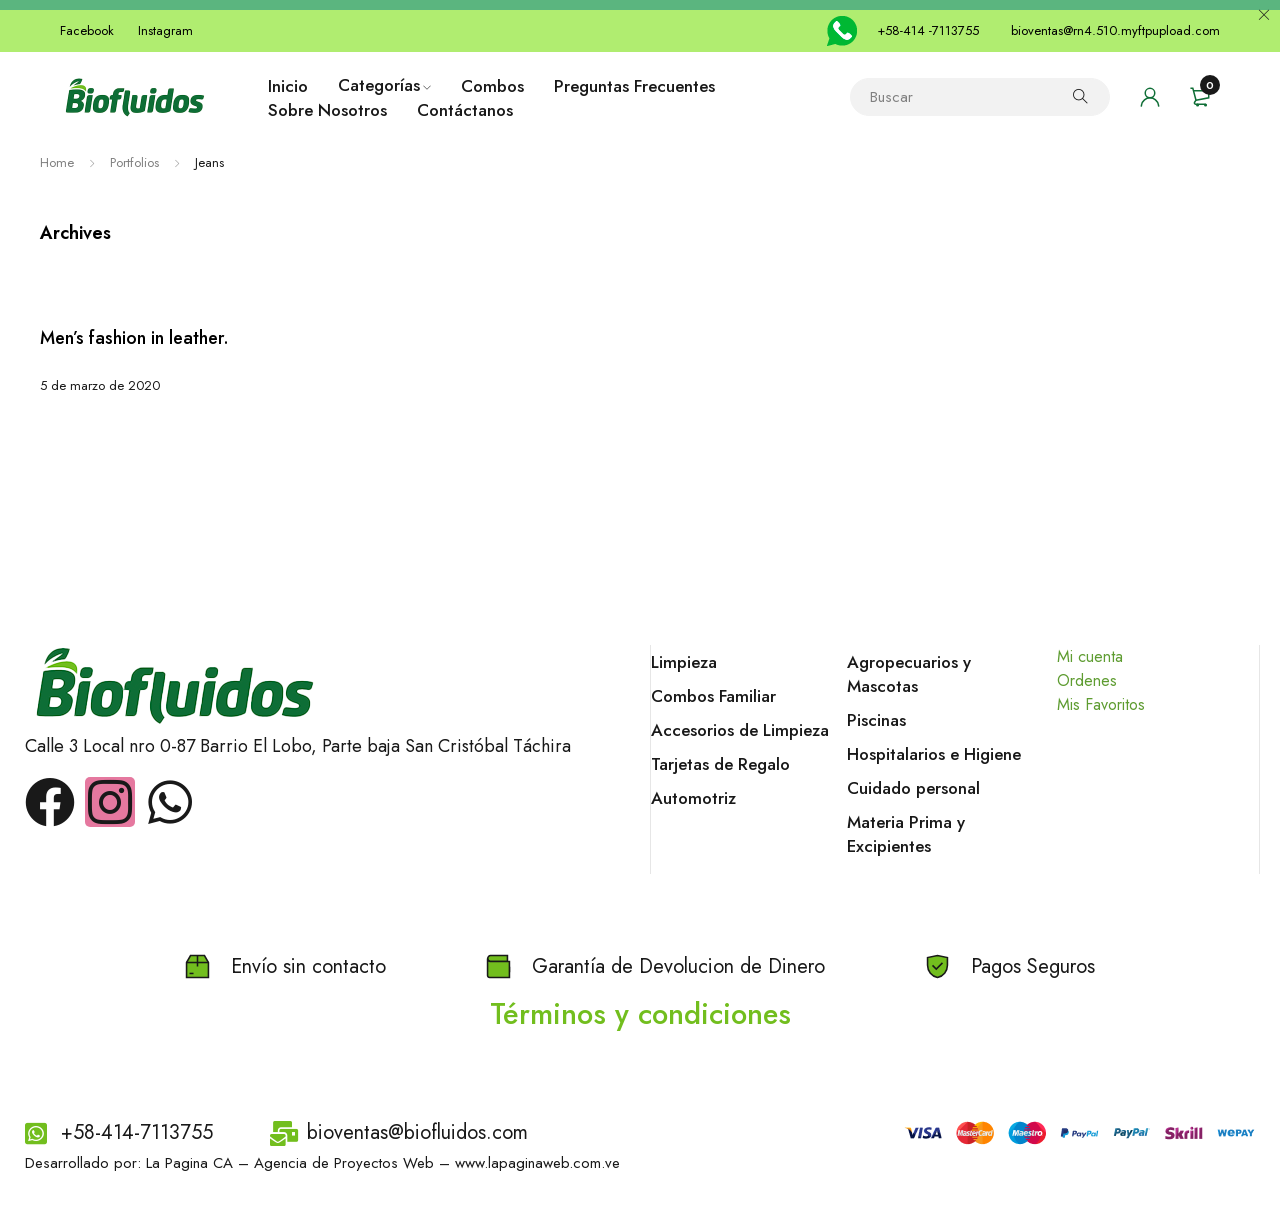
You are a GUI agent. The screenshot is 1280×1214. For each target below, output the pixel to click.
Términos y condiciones (640, 1013)
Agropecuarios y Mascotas (909, 674)
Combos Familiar (713, 696)
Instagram (165, 30)
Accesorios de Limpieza (740, 730)
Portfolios (134, 162)
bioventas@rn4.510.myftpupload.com (1115, 30)
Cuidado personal (913, 788)
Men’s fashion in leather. (134, 338)
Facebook (87, 30)
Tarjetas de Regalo (720, 764)
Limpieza (684, 662)
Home (57, 162)
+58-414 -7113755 (928, 30)
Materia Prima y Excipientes (906, 834)
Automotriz (693, 798)
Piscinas (876, 720)
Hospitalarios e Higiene (934, 754)
